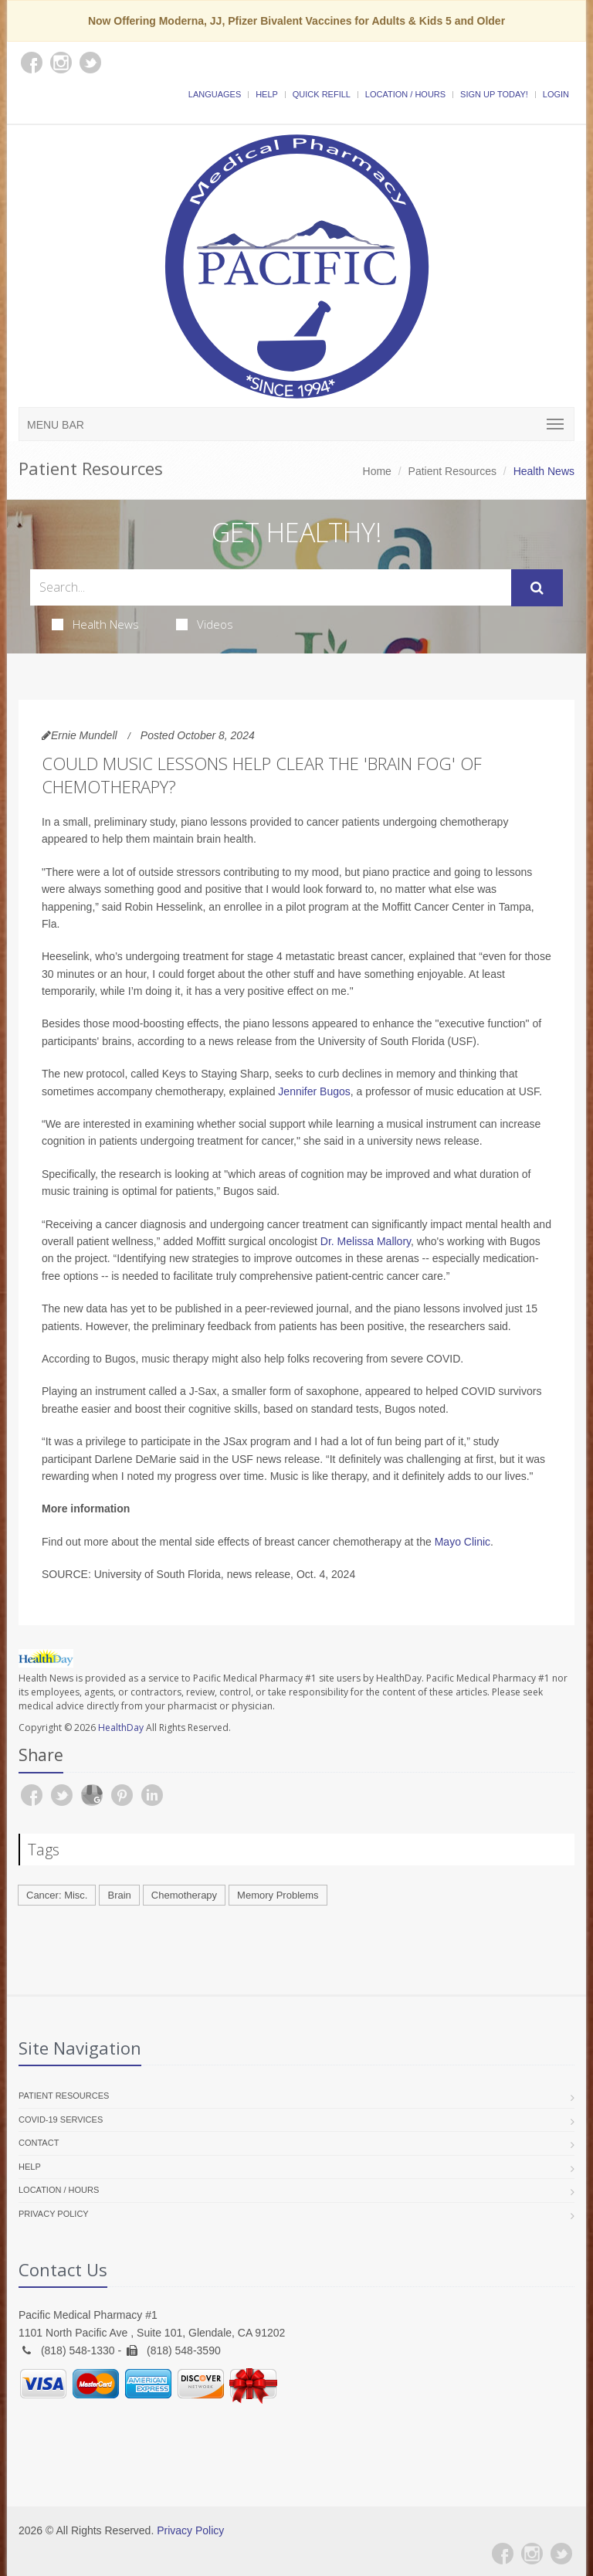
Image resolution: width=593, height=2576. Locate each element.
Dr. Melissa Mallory (365, 1241)
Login (556, 94)
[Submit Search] (537, 587)
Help (267, 94)
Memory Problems (277, 1895)
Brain (118, 1895)
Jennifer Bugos (314, 1091)
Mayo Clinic (462, 1542)
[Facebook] (502, 2553)
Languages (214, 94)
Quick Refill (322, 94)
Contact (39, 2142)
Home (377, 471)
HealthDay (121, 1727)
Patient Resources (452, 471)
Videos (204, 624)
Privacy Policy (54, 2213)
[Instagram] (532, 2553)
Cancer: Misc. (56, 1895)
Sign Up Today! (494, 94)
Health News (95, 624)
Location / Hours (405, 94)
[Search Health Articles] (270, 587)
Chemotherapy (184, 1895)
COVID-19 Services (61, 2119)
